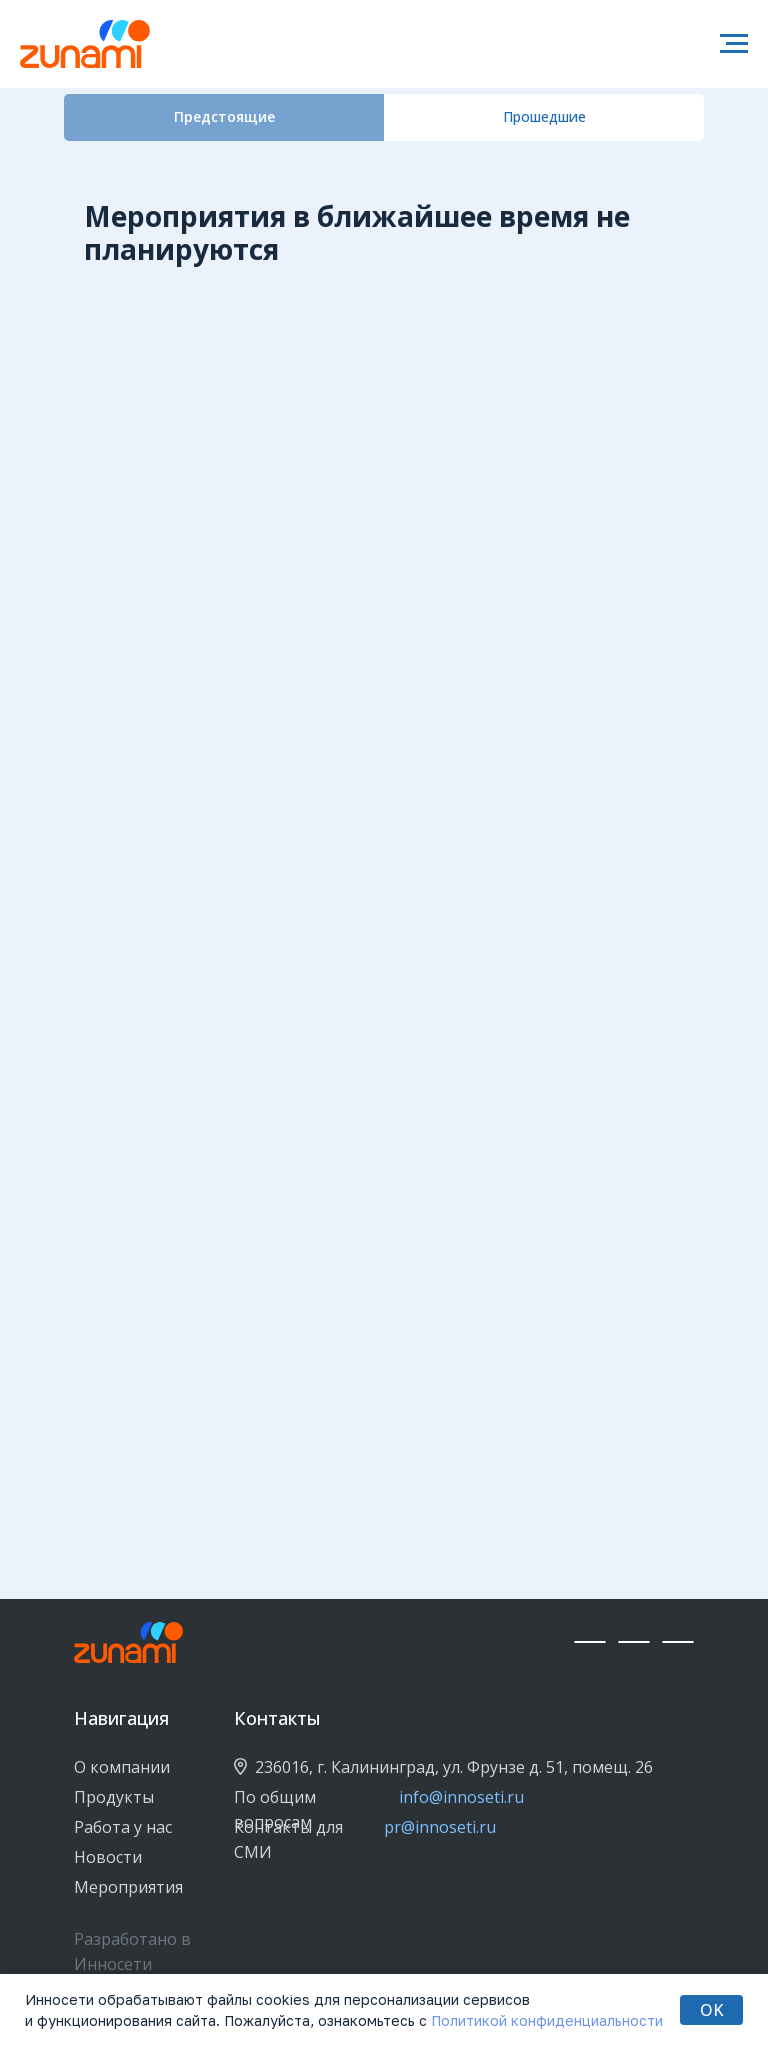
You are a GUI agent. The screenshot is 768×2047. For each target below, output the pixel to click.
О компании (122, 1767)
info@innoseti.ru (461, 1797)
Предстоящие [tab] (224, 116)
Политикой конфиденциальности (547, 2020)
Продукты (114, 1797)
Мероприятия (128, 1887)
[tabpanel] (384, 223)
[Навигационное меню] (734, 44)
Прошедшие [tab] (544, 116)
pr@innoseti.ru (440, 1827)
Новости (108, 1857)
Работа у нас (123, 1827)
